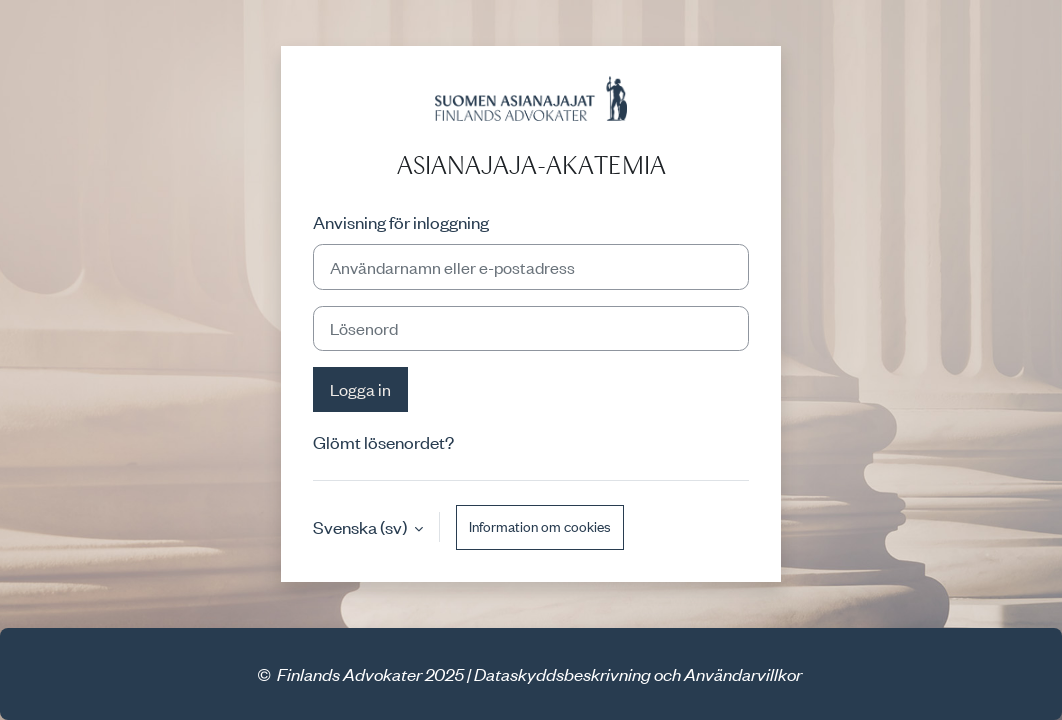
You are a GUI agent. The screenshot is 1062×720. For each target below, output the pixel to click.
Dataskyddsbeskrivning (562, 674)
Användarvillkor (743, 674)
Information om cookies (540, 526)
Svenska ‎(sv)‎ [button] (361, 527)
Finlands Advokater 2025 (370, 674)
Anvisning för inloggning (401, 222)
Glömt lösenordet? (383, 442)
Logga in (360, 389)
